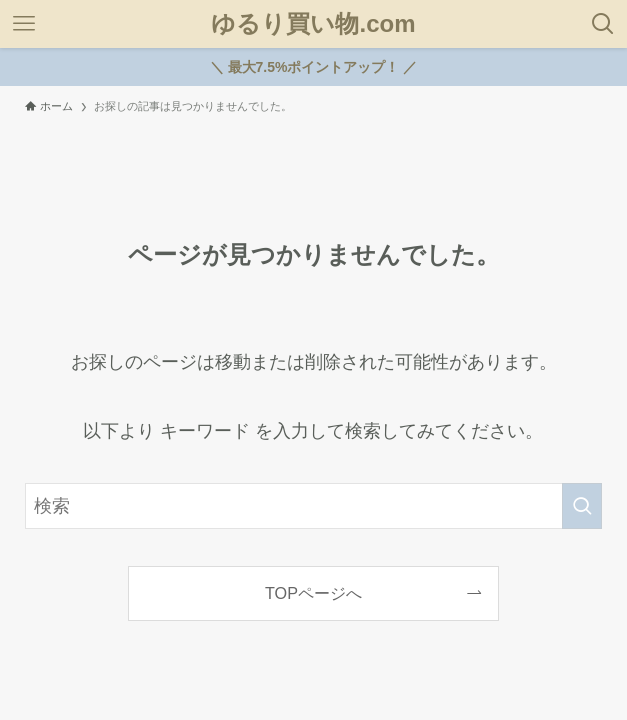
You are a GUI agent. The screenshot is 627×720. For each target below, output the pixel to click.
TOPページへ (313, 593)
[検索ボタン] (603, 24)
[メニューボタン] (24, 24)
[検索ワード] (313, 506)
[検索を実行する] (582, 506)
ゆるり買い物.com (313, 24)
